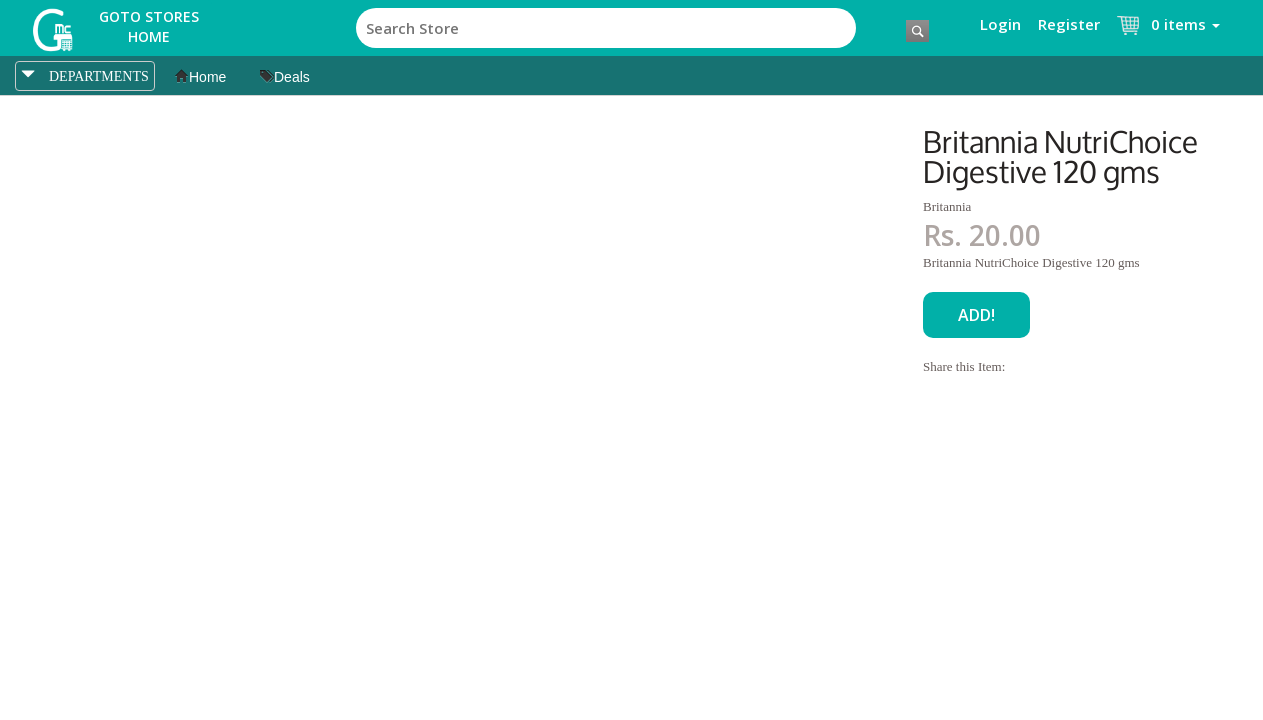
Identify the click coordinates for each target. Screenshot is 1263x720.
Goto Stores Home (149, 26)
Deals (285, 77)
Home (200, 77)
